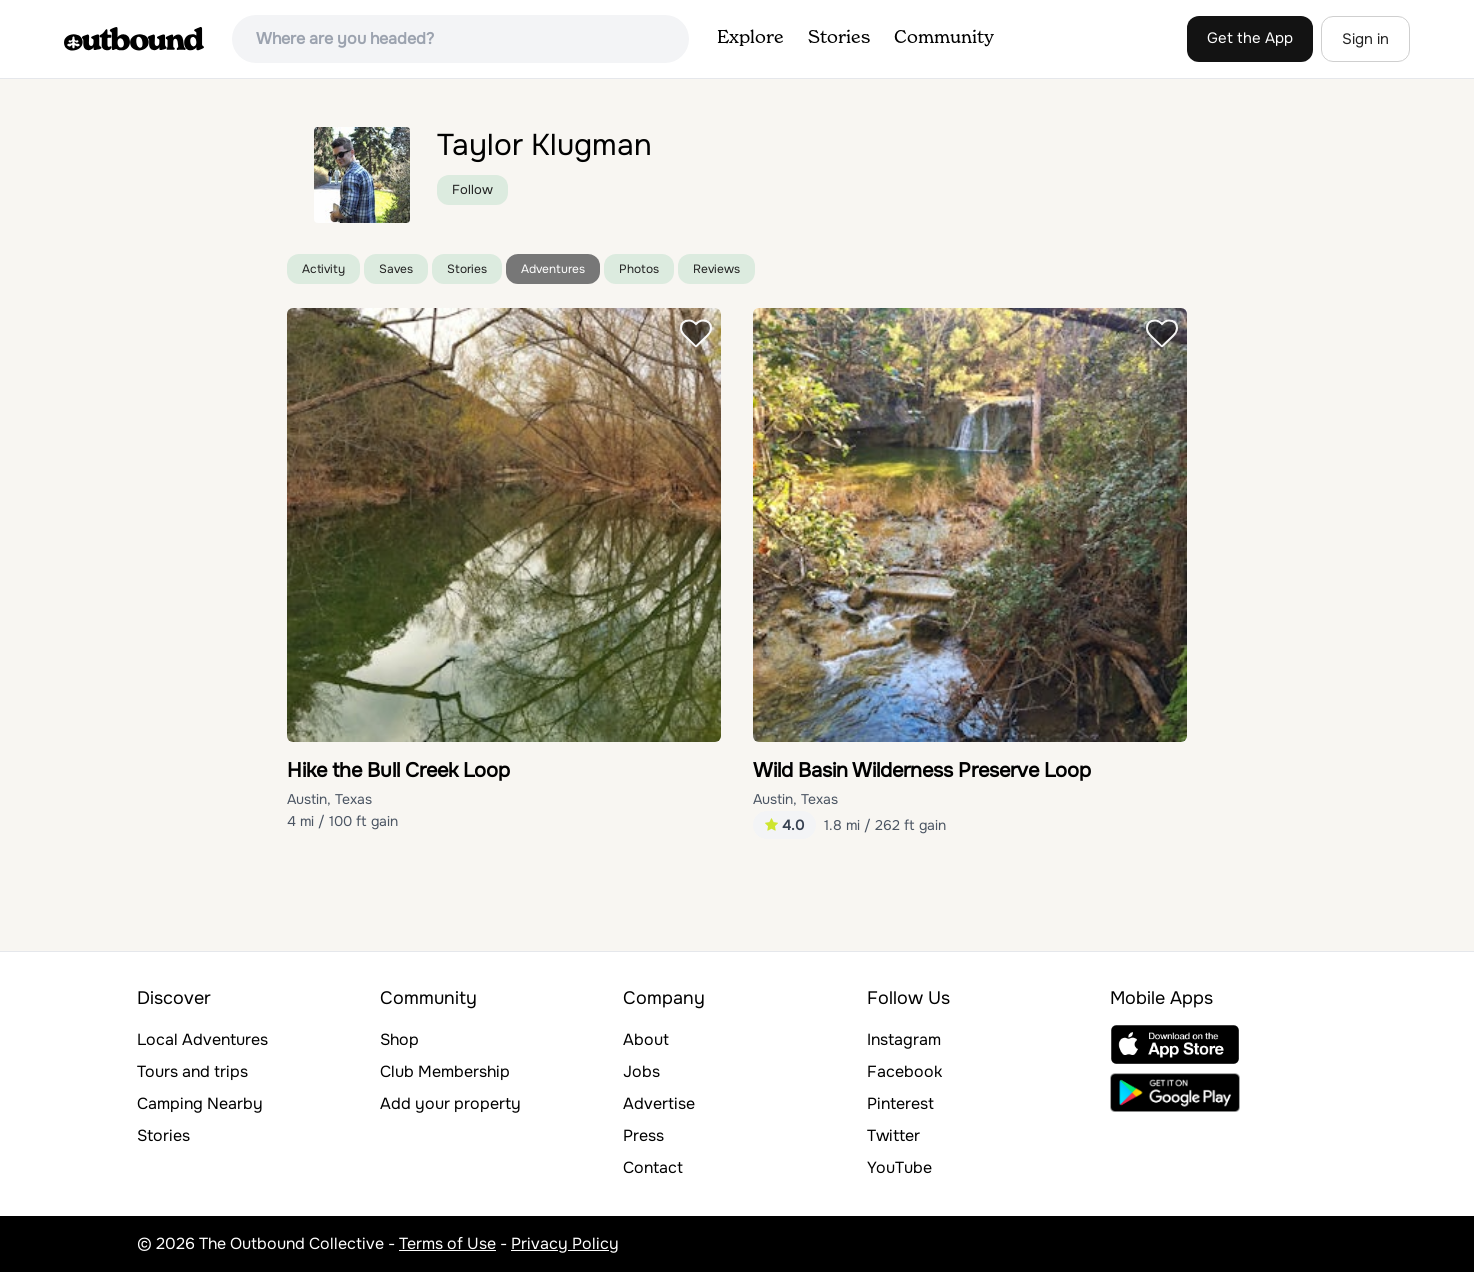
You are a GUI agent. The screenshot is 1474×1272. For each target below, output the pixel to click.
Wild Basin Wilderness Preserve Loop (922, 770)
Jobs (641, 1071)
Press (643, 1135)
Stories (839, 38)
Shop (399, 1039)
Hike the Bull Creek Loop (398, 770)
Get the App (1250, 38)
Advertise (659, 1103)
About (646, 1039)
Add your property (450, 1103)
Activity (323, 269)
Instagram (904, 1039)
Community (944, 38)
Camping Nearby (200, 1103)
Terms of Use (447, 1243)
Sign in (1365, 39)
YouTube (899, 1167)
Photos (639, 269)
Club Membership (445, 1071)
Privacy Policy (565, 1243)
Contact (653, 1167)
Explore (750, 38)
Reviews (716, 269)
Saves (396, 269)
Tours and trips (192, 1071)
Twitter (893, 1135)
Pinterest (900, 1103)
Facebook (904, 1071)
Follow (472, 189)
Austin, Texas (329, 799)
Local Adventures (202, 1039)
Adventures (553, 269)
